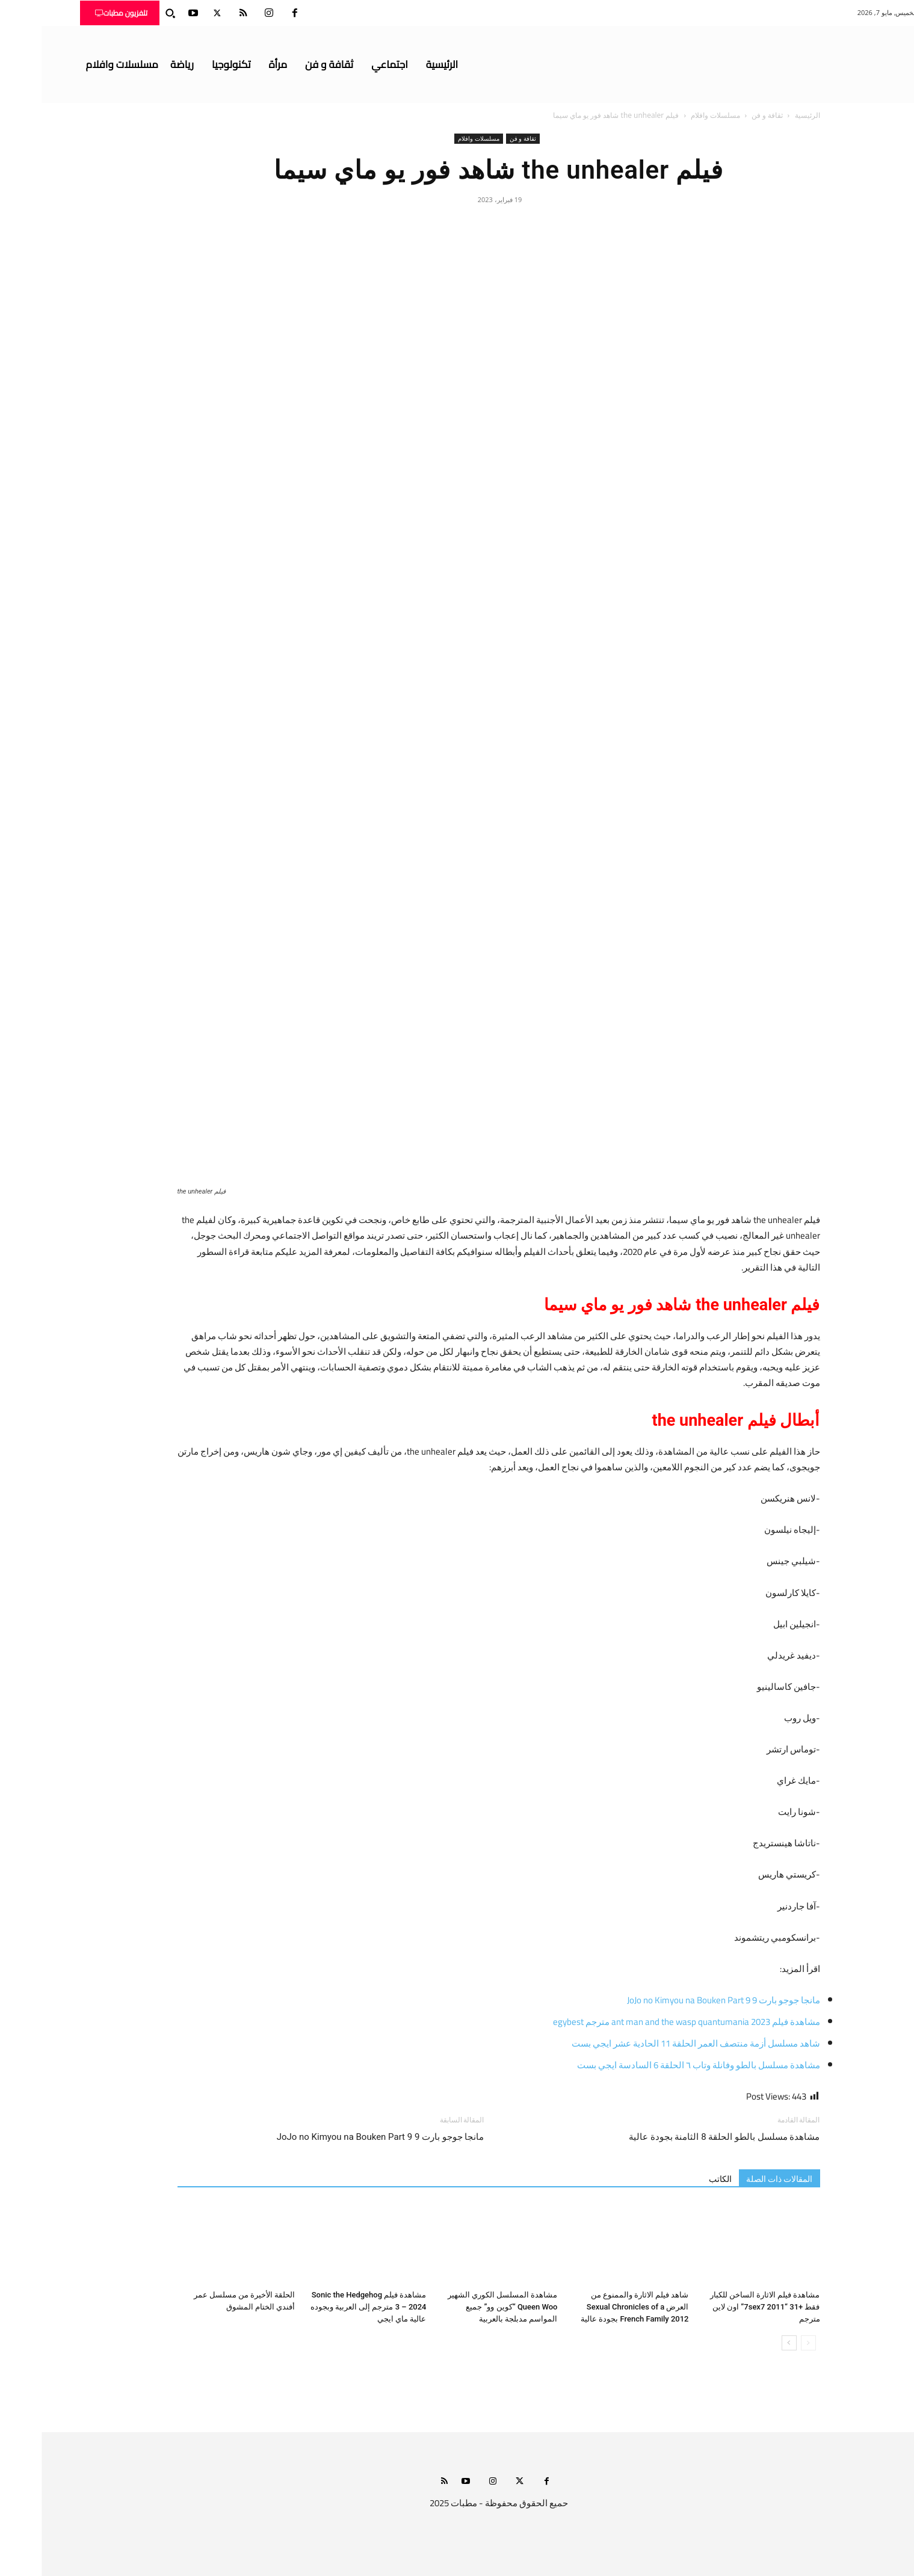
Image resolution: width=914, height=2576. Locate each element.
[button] (129, 13)
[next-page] (747, 2342)
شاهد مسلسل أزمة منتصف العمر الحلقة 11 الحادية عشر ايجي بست (654, 2043)
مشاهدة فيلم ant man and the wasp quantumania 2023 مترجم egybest (645, 2021)
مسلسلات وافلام (674, 115)
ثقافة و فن (725, 115)
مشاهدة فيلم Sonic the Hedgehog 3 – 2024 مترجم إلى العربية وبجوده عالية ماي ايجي (327, 2306)
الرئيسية (766, 115)
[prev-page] (766, 2342)
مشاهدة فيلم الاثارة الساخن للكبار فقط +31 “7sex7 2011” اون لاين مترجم (724, 2306)
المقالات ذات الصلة (738, 2179)
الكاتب (678, 2179)
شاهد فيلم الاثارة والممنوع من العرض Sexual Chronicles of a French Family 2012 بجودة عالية (593, 2306)
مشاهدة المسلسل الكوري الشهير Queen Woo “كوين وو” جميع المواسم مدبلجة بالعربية (461, 2306)
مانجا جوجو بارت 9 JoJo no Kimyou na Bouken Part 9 (682, 2000)
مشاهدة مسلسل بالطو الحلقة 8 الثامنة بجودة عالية (681, 2136)
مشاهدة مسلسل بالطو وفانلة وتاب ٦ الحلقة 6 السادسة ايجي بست (657, 2065)
